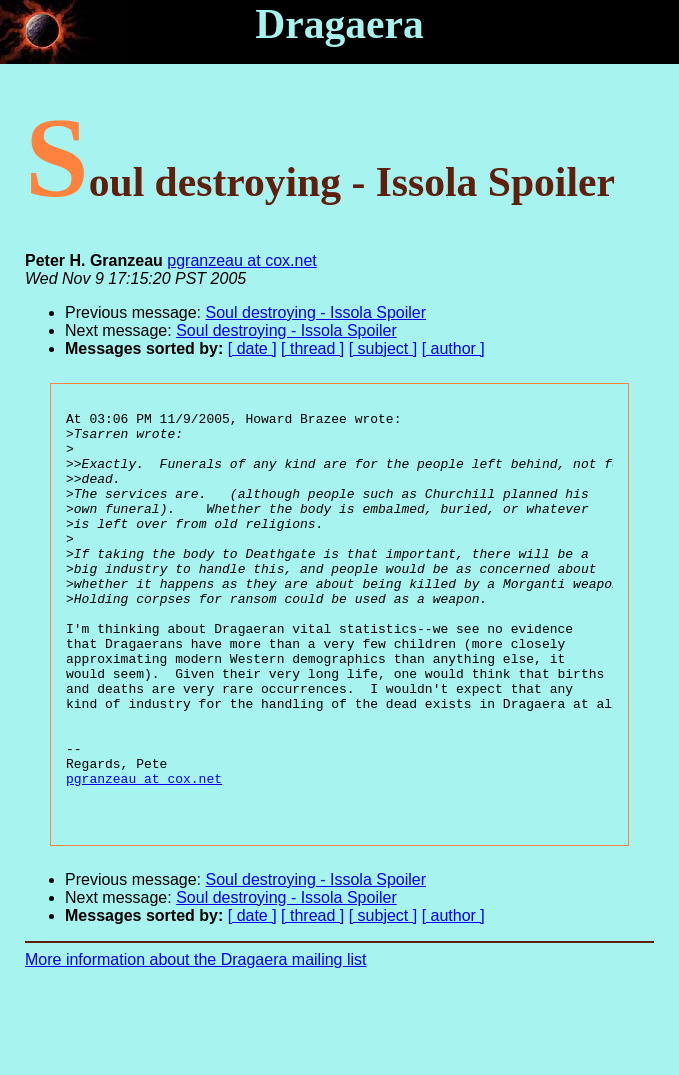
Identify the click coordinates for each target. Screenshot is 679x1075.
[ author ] (453, 348)
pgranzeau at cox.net (241, 260)
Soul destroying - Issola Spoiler (316, 312)
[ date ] (252, 348)
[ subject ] (383, 348)
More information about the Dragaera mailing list (196, 1040)
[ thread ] (312, 348)
